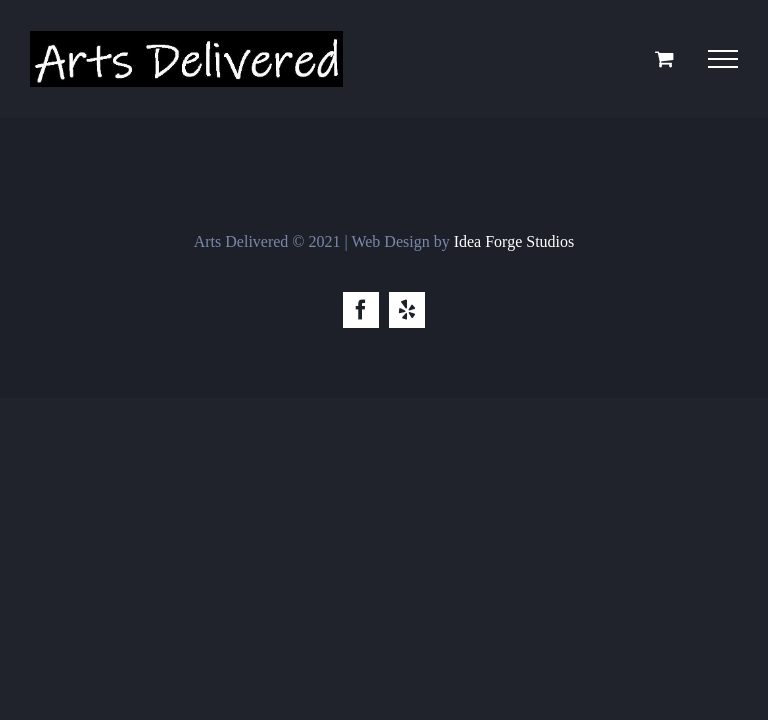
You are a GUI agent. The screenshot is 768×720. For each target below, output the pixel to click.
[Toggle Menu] (723, 59)
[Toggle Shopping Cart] (664, 58)
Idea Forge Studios (514, 241)
